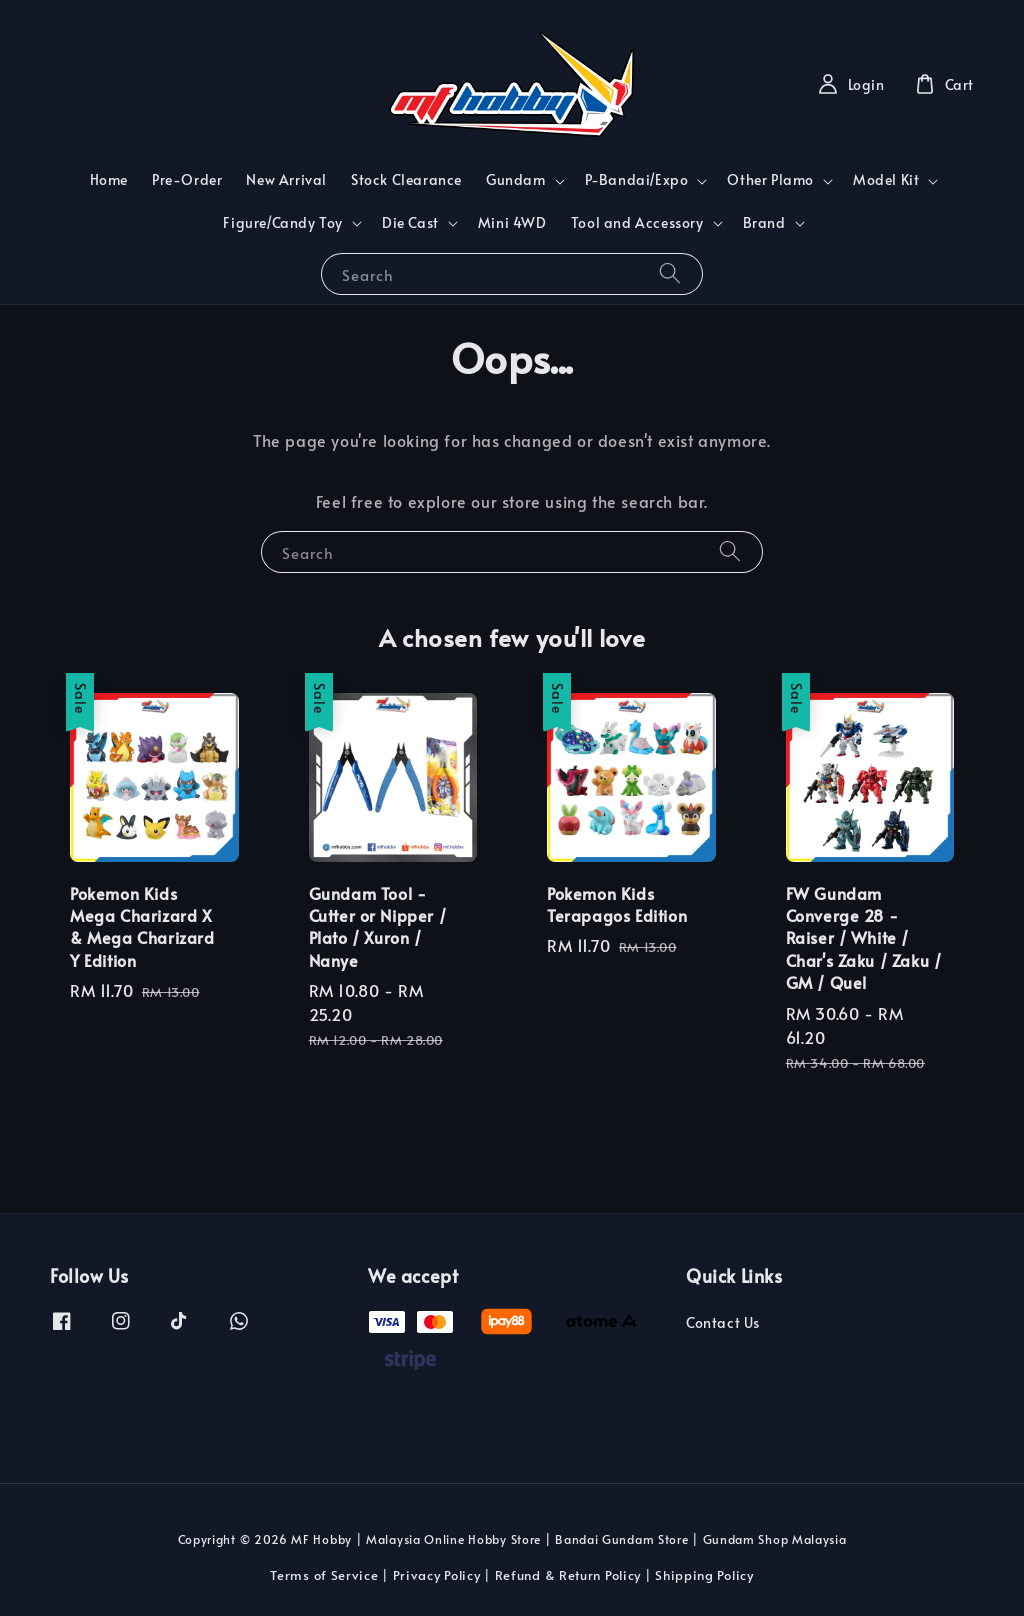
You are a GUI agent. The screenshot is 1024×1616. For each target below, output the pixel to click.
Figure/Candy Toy (283, 223)
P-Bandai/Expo (637, 180)
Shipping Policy (704, 1575)
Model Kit (886, 180)
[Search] (670, 273)
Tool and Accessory (637, 223)
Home (109, 179)
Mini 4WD (512, 222)
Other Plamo (770, 180)
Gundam (516, 180)
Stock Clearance (406, 179)
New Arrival (286, 179)
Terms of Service (324, 1575)
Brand (764, 223)
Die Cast (410, 223)
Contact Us (723, 1323)
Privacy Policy (437, 1575)
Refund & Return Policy (568, 1575)
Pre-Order (187, 179)
